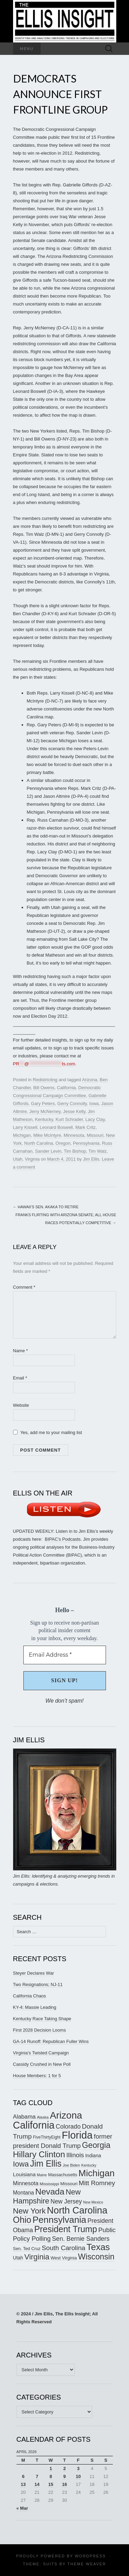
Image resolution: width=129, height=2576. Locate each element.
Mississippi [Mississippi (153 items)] (49, 2183)
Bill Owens (43, 1087)
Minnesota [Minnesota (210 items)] (26, 2183)
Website (21, 1405)
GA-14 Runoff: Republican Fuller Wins (51, 2041)
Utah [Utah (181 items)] (18, 2257)
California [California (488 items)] (34, 2125)
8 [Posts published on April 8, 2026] (51, 2476)
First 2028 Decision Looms (39, 2030)
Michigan (22, 1135)
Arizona (89, 1079)
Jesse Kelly (74, 1111)
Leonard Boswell (56, 1127)
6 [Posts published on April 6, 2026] (23, 2476)
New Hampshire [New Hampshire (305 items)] (47, 2196)
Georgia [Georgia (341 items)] (96, 2145)
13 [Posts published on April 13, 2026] (23, 2484)
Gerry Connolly (72, 1103)
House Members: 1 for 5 (37, 2075)
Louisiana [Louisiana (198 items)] (24, 2174)
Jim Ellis (91, 1159)
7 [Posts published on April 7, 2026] (37, 2476)
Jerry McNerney (45, 1111)
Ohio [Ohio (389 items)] (22, 2220)
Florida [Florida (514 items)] (77, 2135)
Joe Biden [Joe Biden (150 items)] (71, 2165)
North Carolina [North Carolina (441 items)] (77, 2210)
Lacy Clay (95, 1119)
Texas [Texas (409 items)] (98, 2247)
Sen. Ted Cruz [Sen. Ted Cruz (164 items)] (27, 2248)
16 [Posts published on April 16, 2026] (64, 2484)
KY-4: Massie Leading (34, 2007)
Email (20, 1378)
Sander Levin (48, 1151)
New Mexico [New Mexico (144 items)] (93, 2202)
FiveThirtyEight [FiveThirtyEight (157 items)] (47, 2137)
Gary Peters (43, 1103)
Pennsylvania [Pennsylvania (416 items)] (59, 2220)
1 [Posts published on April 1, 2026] (51, 2468)
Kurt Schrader (69, 1119)
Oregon (62, 1143)
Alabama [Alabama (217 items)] (24, 2116)
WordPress (90, 2556)
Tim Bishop (75, 1151)
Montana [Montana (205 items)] (23, 2193)
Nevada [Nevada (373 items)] (49, 2191)
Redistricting (45, 1079)
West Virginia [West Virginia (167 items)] (64, 2257)
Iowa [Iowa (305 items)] (21, 2164)
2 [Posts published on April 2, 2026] (64, 2468)
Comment (24, 1287)
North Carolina (38, 1143)
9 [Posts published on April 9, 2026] (64, 2476)
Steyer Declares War (33, 1973)
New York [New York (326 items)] (29, 2211)
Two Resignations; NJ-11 (38, 1984)
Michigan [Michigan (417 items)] (96, 2173)
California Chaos (29, 1995)
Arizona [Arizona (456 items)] (66, 2115)
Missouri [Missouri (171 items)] (68, 2183)
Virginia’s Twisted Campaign (41, 2052)
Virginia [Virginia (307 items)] (37, 2257)
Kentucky (44, 1119)
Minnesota (74, 1135)
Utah (17, 1159)
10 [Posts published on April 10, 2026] (78, 2476)
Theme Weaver (86, 2564)
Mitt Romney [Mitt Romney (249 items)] (97, 2183)
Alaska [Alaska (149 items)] (43, 2117)
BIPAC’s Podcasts (62, 1539)
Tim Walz (97, 1151)
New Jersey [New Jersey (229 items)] (66, 2201)
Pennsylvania (86, 1143)
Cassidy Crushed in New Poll (42, 2064)
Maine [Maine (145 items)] (42, 2175)
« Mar (22, 2508)
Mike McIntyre (47, 1135)
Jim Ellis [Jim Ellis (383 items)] (45, 2163)
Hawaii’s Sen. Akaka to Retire (46, 1207)
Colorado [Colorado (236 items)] (68, 2126)
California (66, 1087)
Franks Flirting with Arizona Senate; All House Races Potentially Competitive (65, 1219)
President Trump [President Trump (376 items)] (65, 2229)
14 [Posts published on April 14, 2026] (36, 2484)
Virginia (32, 1159)
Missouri (95, 1135)
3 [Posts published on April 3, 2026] (78, 2468)
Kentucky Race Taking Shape (42, 2018)
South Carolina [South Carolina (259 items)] (63, 2247)
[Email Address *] (64, 1655)
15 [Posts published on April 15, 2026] (50, 2484)
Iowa (94, 1103)
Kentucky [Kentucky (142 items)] (88, 2165)
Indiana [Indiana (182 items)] (93, 2155)
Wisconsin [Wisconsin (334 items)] (96, 2256)
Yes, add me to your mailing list (47, 1432)
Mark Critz (85, 1127)
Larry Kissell (25, 1127)
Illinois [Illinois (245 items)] (75, 2155)
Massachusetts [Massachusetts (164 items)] (62, 2174)
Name (20, 1350)
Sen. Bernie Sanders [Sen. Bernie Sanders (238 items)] (80, 2238)
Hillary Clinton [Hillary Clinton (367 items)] (39, 2154)
